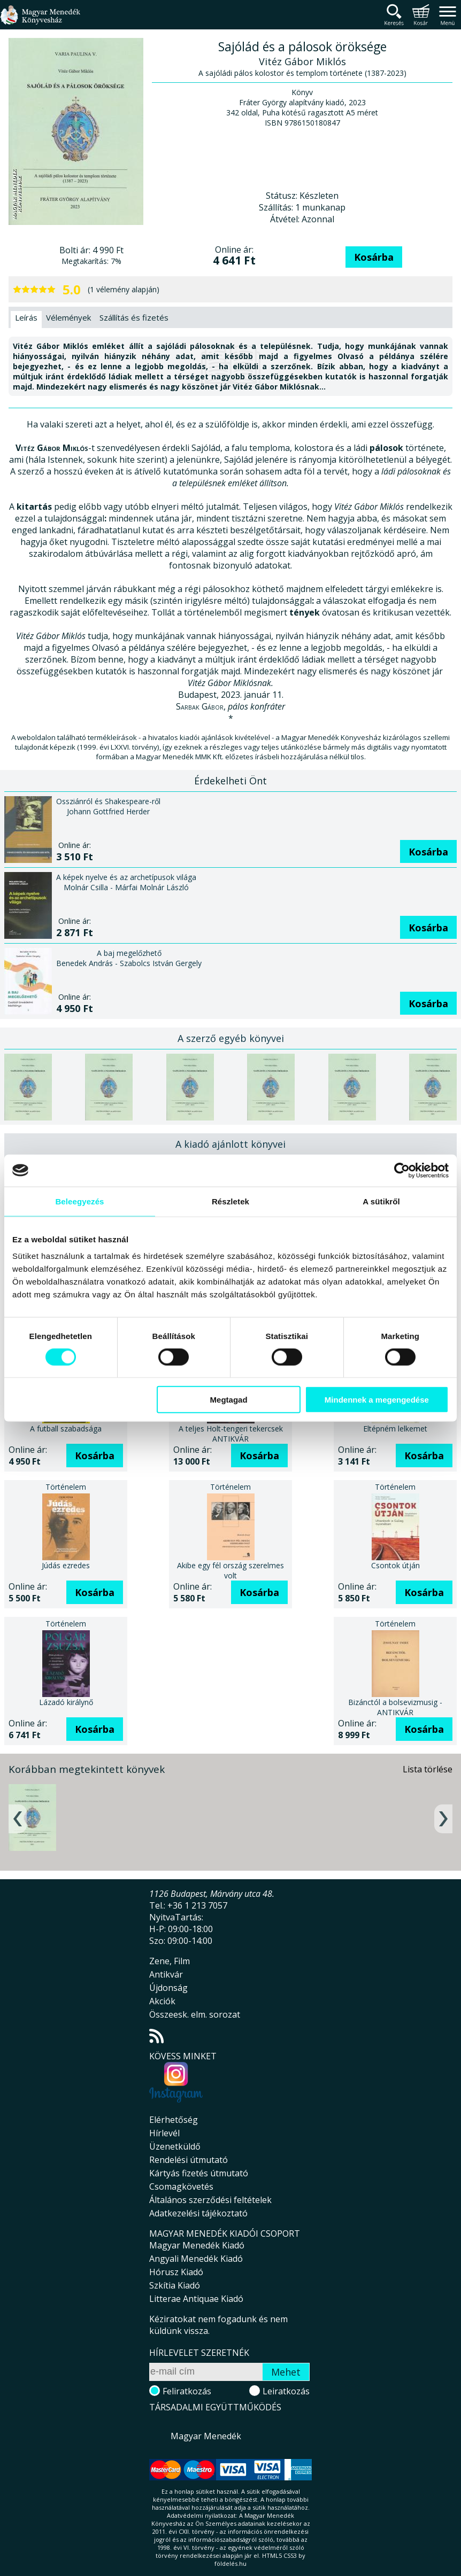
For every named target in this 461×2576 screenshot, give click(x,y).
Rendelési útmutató (188, 2160)
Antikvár (166, 1974)
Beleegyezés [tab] (79, 1200)
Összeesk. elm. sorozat (194, 2014)
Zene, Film (169, 1961)
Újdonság (168, 1988)
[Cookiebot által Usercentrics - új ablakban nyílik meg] (402, 1170)
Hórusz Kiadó (176, 2272)
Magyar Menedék (206, 2436)
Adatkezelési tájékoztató (198, 2213)
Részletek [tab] (230, 1200)
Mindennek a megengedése (377, 1399)
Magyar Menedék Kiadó (196, 2245)
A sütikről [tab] (381, 1200)
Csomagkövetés (181, 2186)
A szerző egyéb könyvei (231, 1038)
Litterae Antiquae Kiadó (196, 2299)
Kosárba (374, 257)
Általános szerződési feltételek (210, 2200)
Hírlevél (164, 2133)
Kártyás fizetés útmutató (198, 2173)
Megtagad (229, 1399)
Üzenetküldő (175, 2146)
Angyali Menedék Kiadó (196, 2258)
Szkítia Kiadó (174, 2285)
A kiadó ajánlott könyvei (230, 1144)
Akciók (162, 2001)
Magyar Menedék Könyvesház (40, 21)
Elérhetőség (173, 2120)
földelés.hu (230, 2563)
